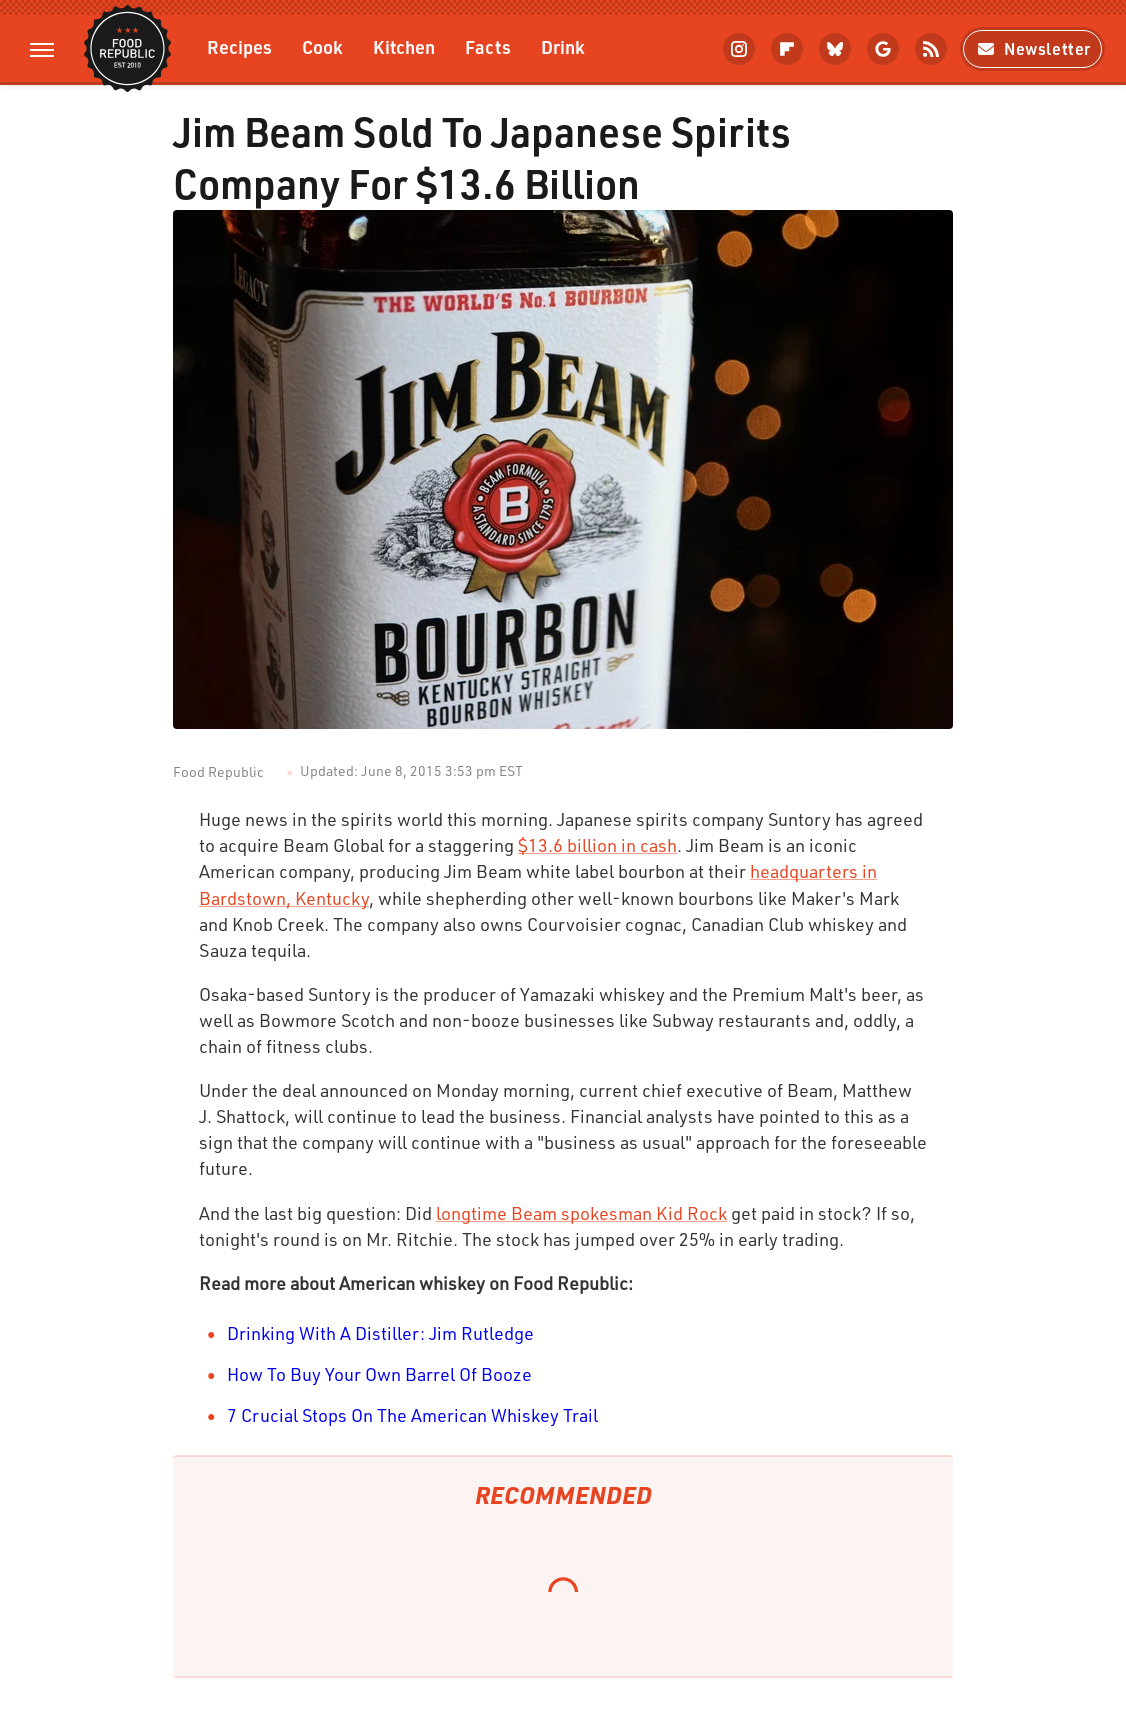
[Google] (883, 49)
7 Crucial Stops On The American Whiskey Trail (412, 1415)
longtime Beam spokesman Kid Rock (581, 1213)
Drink (563, 46)
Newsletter (1032, 48)
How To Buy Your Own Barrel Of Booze (379, 1374)
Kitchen (404, 46)
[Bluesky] (835, 49)
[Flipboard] (787, 49)
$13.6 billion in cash (597, 845)
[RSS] (931, 49)
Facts (488, 46)
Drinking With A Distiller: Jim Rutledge (380, 1333)
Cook (322, 46)
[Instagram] (739, 49)
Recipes (239, 46)
